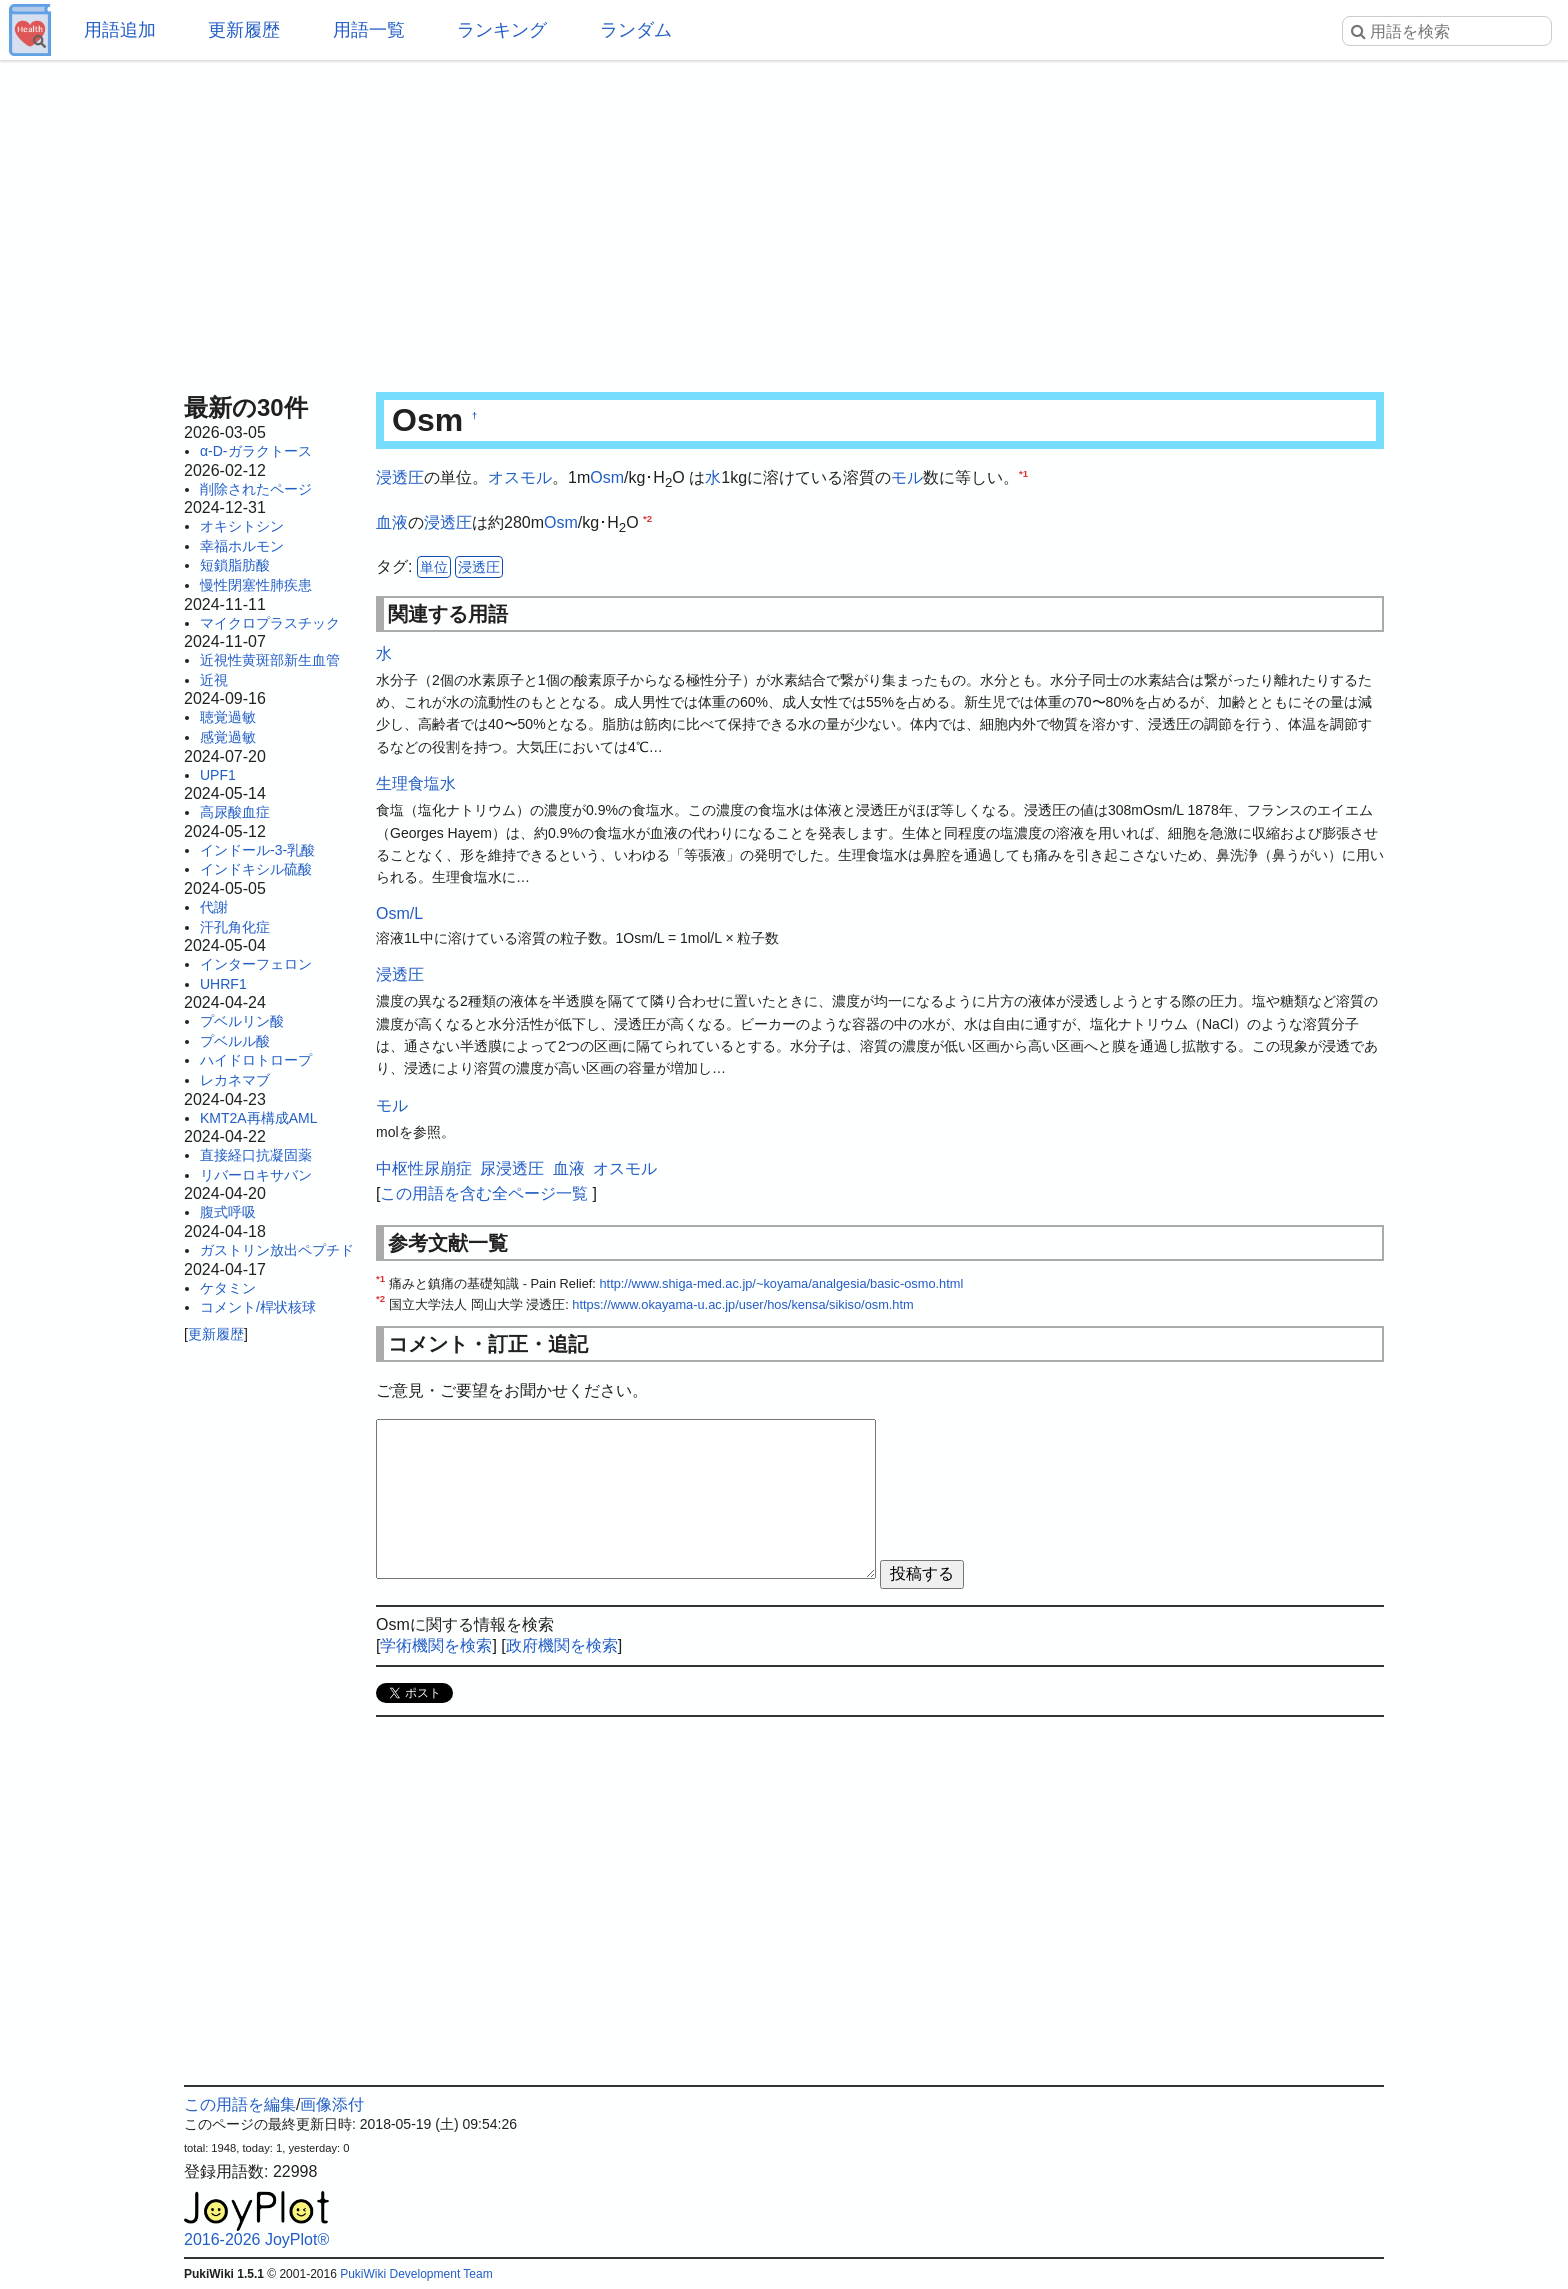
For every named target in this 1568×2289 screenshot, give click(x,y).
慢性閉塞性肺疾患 (256, 585)
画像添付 (332, 2104)
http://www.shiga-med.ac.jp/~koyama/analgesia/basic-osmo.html (781, 1283)
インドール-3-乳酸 (257, 850)
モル (907, 477)
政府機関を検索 (562, 1645)
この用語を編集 (240, 2104)
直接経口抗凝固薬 (256, 1155)
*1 (1023, 473)
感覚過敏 (228, 737)
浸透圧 (400, 477)
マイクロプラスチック (270, 623)
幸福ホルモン (242, 546)
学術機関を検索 (436, 1645)
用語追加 (120, 30)
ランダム (636, 30)
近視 (214, 680)
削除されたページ (256, 489)
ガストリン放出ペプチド (277, 1250)
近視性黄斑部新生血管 (270, 660)
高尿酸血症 (235, 812)
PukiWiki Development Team (416, 2274)
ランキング (502, 30)
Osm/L (399, 913)
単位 (434, 567)
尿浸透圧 (512, 1168)
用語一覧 (369, 30)
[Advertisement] (784, 220)
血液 (392, 522)
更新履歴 (244, 30)
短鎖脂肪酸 (235, 565)
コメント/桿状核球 (258, 1307)
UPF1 (218, 775)
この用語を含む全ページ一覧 (484, 1193)
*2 (647, 517)
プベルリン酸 (242, 1021)
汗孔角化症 (235, 927)
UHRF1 (223, 984)
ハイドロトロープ (256, 1060)
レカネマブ (235, 1080)
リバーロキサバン (256, 1175)
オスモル (520, 477)
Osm (607, 477)
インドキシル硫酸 (256, 869)
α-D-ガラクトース (256, 451)
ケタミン (228, 1288)
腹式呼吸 (228, 1212)
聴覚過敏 (228, 717)
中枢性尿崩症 (424, 1168)
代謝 (214, 907)
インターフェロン (256, 964)
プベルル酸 (235, 1041)
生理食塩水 (416, 783)
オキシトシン (242, 526)
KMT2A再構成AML (258, 1118)
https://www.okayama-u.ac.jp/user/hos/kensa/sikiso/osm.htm (742, 1304)
